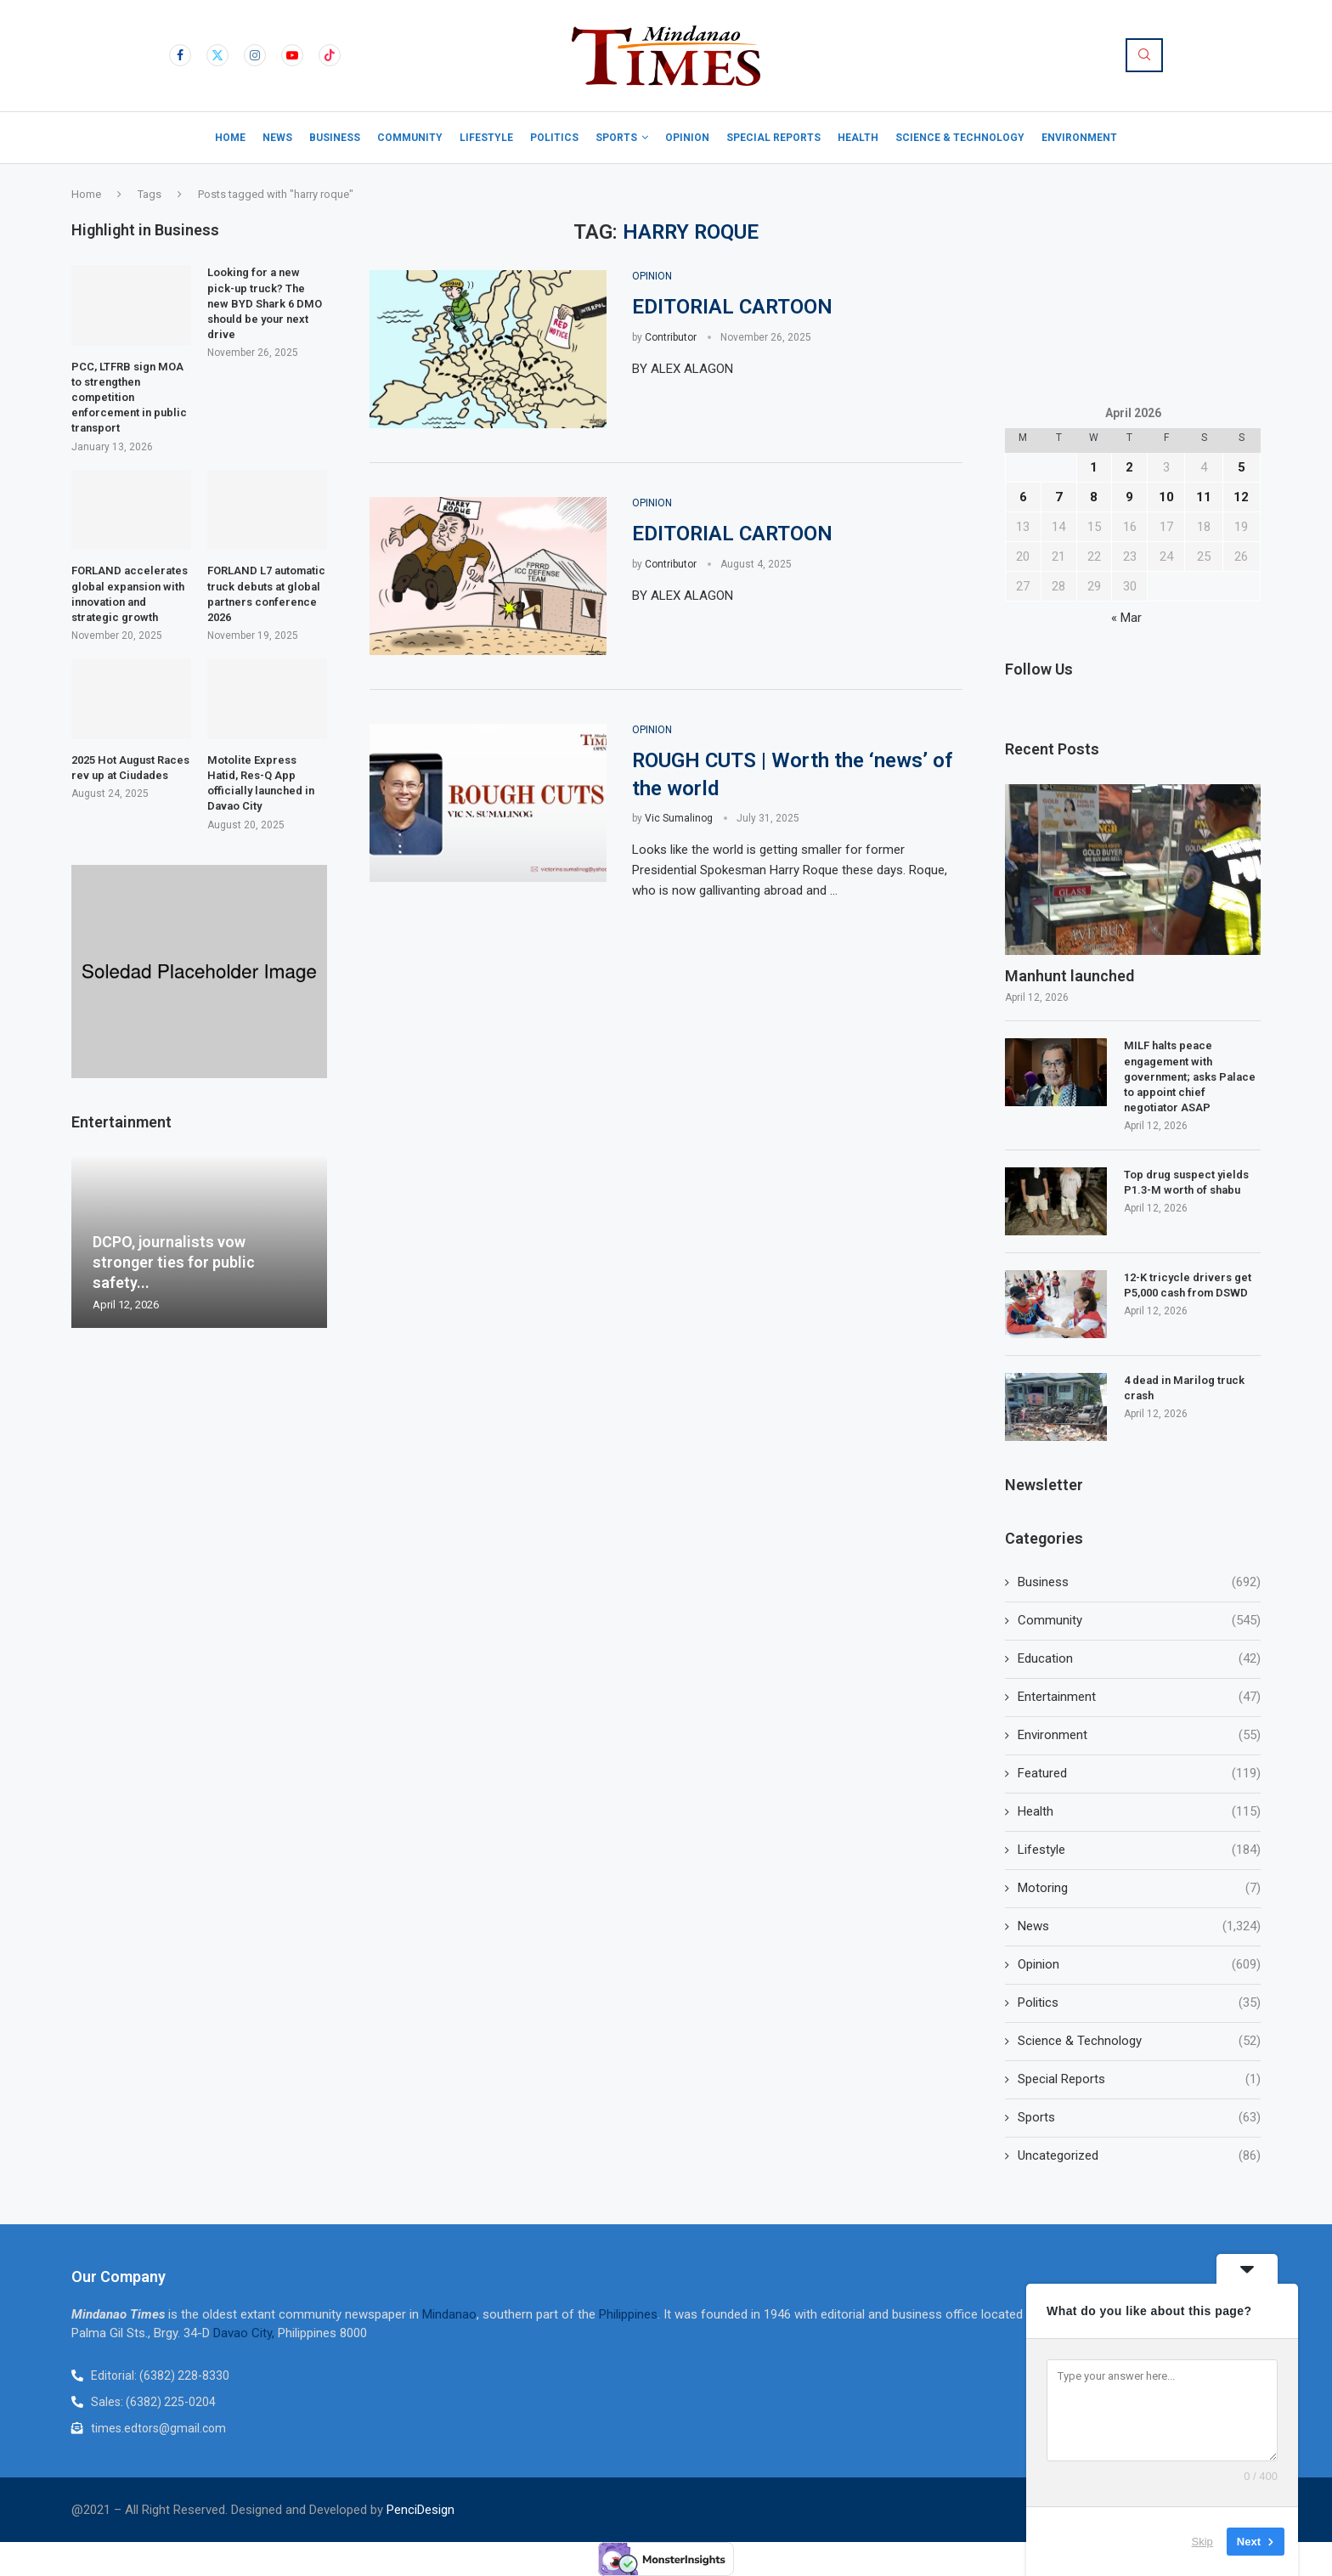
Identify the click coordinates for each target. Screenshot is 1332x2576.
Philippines (628, 2314)
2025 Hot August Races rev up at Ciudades (130, 768)
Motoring (1139, 1888)
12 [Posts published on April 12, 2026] (1241, 497)
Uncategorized (1139, 2156)
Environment (1079, 138)
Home (230, 138)
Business (334, 138)
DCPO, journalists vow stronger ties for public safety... (174, 1262)
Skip (1202, 2541)
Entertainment (1139, 1697)
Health (858, 138)
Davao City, (245, 2333)
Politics (554, 138)
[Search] (1144, 55)
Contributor (671, 337)
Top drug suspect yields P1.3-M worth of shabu (1186, 1182)
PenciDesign (420, 2509)
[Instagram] (255, 55)
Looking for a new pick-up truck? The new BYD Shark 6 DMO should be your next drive (264, 303)
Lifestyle (486, 138)
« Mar (1126, 617)
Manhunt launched (1071, 976)
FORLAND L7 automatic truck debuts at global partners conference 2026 (266, 594)
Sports (616, 138)
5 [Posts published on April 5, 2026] (1241, 467)
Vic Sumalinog (679, 818)
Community (410, 138)
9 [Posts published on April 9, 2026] (1129, 497)
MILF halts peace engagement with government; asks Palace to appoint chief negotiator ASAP (1190, 1076)
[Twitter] (217, 55)
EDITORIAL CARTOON (732, 307)
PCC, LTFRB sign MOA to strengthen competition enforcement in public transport (129, 397)
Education (1139, 1659)
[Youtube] (292, 55)
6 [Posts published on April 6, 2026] (1023, 497)
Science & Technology (959, 138)
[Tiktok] (330, 55)
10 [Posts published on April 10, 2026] (1166, 497)
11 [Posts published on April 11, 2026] (1203, 497)
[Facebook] (180, 55)
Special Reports (773, 138)
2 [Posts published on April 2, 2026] (1129, 467)
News (277, 138)
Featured (1139, 1773)
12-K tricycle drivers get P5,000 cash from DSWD (1187, 1285)
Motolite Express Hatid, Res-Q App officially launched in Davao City (260, 783)
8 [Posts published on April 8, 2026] (1094, 497)
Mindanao (449, 2314)
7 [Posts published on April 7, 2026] (1059, 497)
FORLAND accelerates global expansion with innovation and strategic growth (129, 594)
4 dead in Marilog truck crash (1184, 1388)
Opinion (687, 138)
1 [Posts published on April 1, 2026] (1094, 467)
